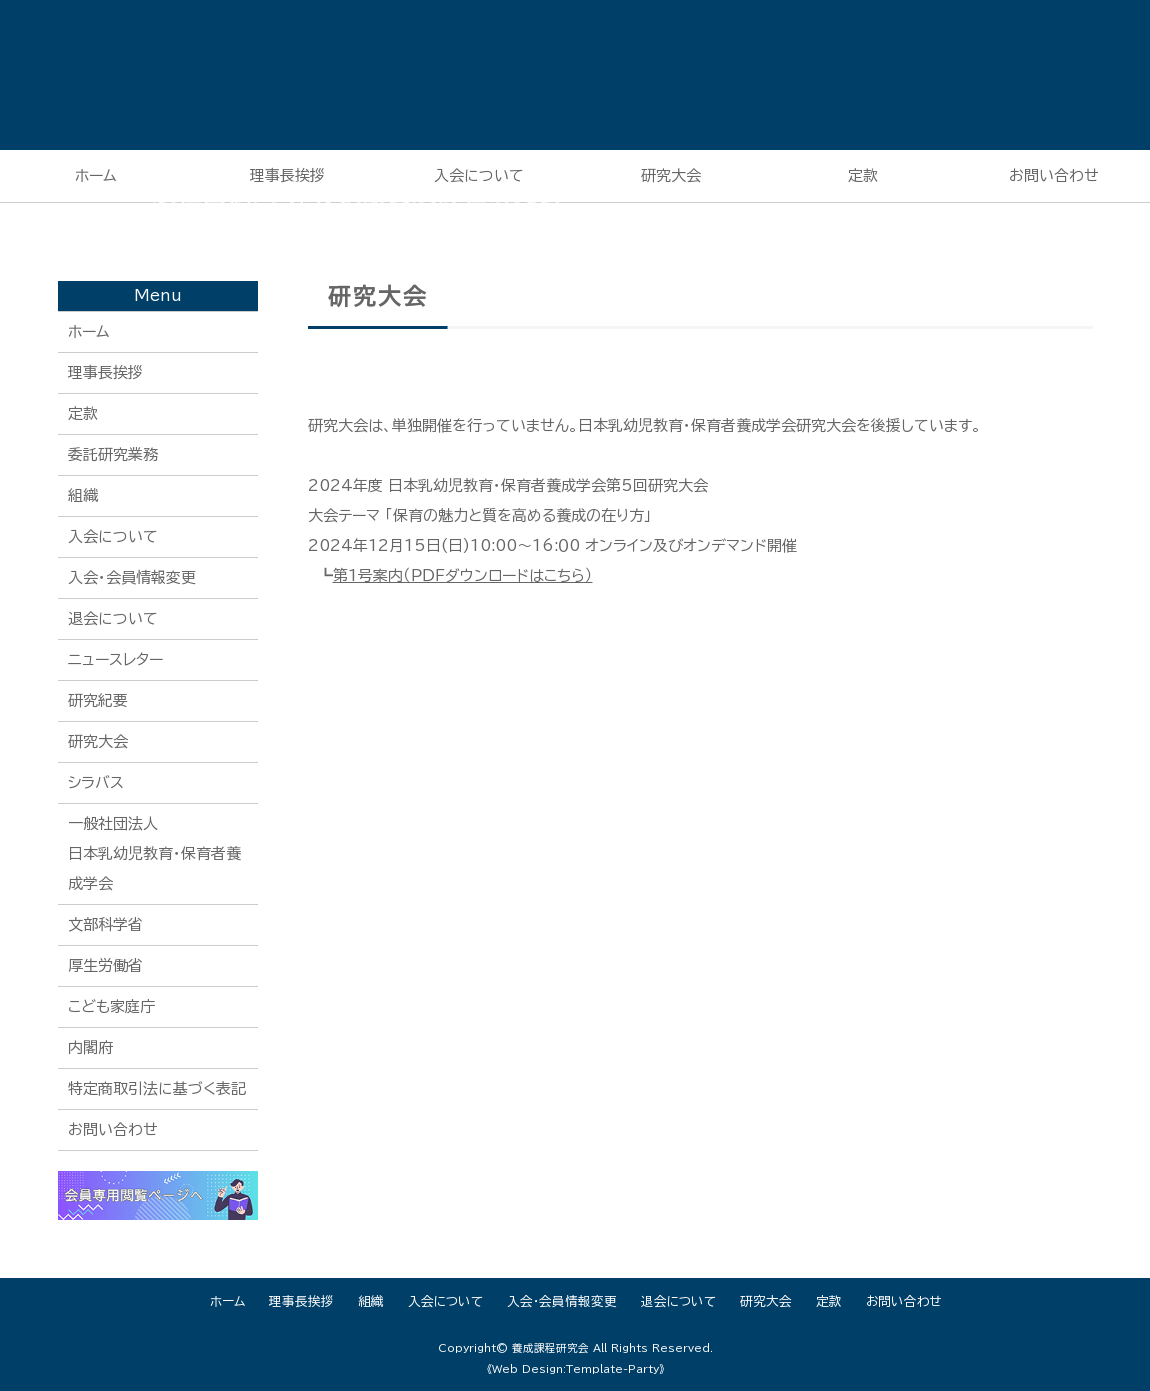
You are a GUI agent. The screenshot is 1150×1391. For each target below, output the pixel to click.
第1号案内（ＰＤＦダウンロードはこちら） (463, 575)
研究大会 (671, 175)
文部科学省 (105, 924)
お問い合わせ (113, 1129)
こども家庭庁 (111, 1006)
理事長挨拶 (105, 372)
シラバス (96, 782)
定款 (863, 175)
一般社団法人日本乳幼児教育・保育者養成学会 (154, 853)
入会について (113, 536)
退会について (113, 618)
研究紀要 (98, 700)
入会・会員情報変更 (132, 577)
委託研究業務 (113, 454)
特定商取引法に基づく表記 (157, 1088)
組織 (83, 495)
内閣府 (90, 1047)
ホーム (96, 175)
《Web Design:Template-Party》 (575, 1369)
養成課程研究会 (550, 1348)
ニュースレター (115, 659)
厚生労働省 (105, 965)
